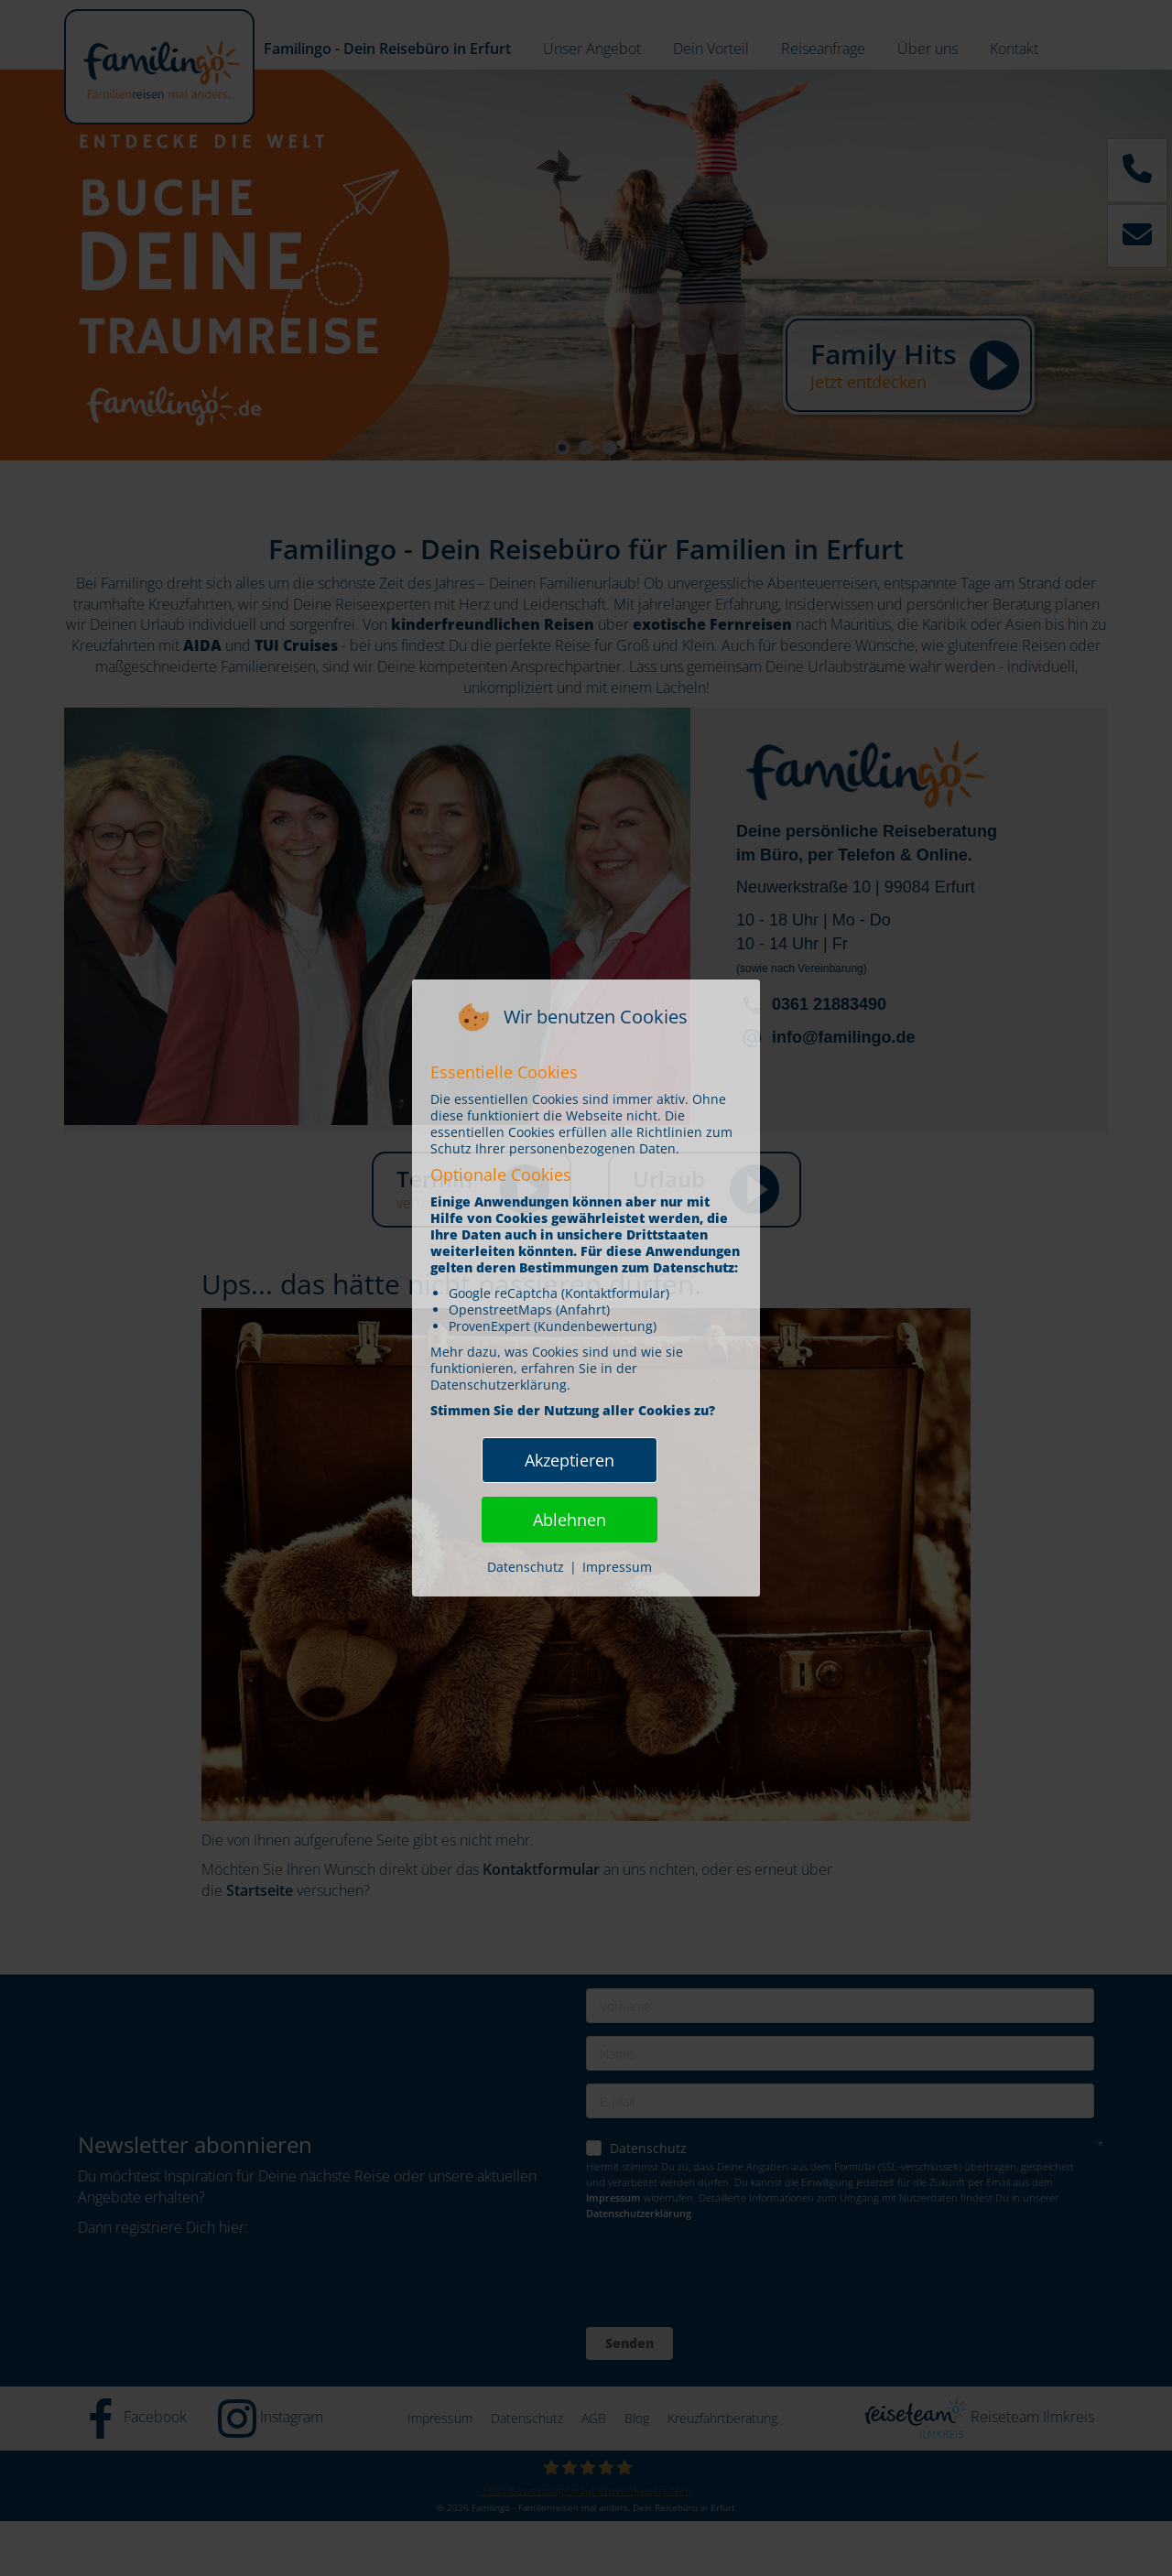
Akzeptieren (569, 1460)
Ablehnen (569, 1520)
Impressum (617, 1566)
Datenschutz (525, 1566)
